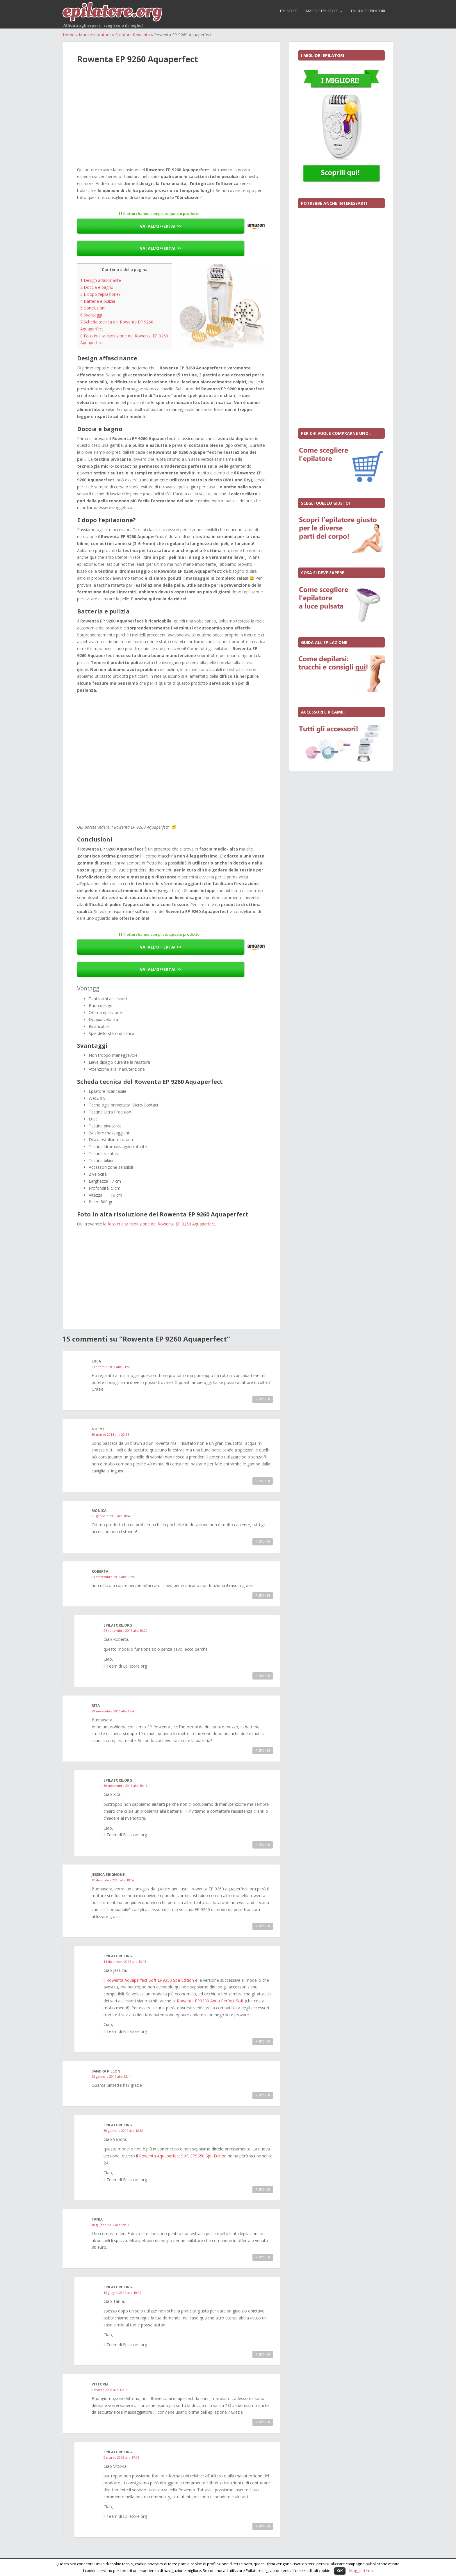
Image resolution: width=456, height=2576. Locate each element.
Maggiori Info (361, 2570)
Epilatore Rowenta (132, 35)
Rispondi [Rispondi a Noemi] (262, 1481)
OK (340, 2570)
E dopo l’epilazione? (100, 294)
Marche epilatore (324, 10)
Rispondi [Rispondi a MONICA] (262, 1542)
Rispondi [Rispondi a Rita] (262, 1750)
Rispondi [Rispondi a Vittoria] (262, 2422)
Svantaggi (91, 315)
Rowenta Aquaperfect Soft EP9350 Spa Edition (150, 1980)
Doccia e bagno (96, 287)
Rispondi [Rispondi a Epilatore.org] (262, 1676)
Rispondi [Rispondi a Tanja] (262, 2257)
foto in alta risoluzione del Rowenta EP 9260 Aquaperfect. (162, 1224)
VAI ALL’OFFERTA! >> (161, 226)
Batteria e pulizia (97, 301)
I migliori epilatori (368, 10)
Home (68, 35)
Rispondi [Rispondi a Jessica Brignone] (262, 1926)
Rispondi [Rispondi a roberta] (262, 1595)
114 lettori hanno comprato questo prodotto (159, 213)
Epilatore (289, 10)
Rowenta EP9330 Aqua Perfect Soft (211, 2001)
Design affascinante (100, 280)
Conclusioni (92, 308)
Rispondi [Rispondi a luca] (262, 1399)
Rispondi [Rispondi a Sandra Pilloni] (262, 2095)
